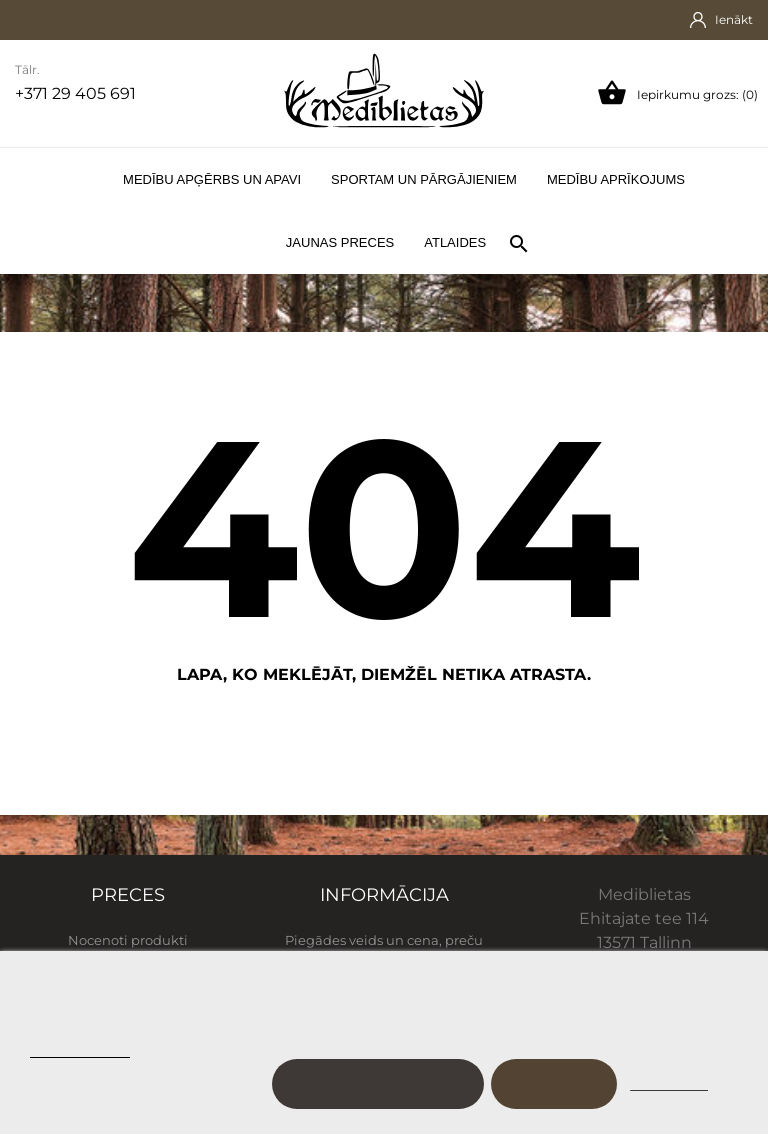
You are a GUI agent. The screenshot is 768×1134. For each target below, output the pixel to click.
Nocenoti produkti (128, 940)
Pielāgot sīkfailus (377, 1084)
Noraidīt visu (669, 1084)
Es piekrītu (554, 1084)
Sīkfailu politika (80, 1048)
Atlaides (455, 242)
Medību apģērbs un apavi (212, 179)
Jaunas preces (340, 242)
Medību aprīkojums (616, 179)
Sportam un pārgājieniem (424, 179)
